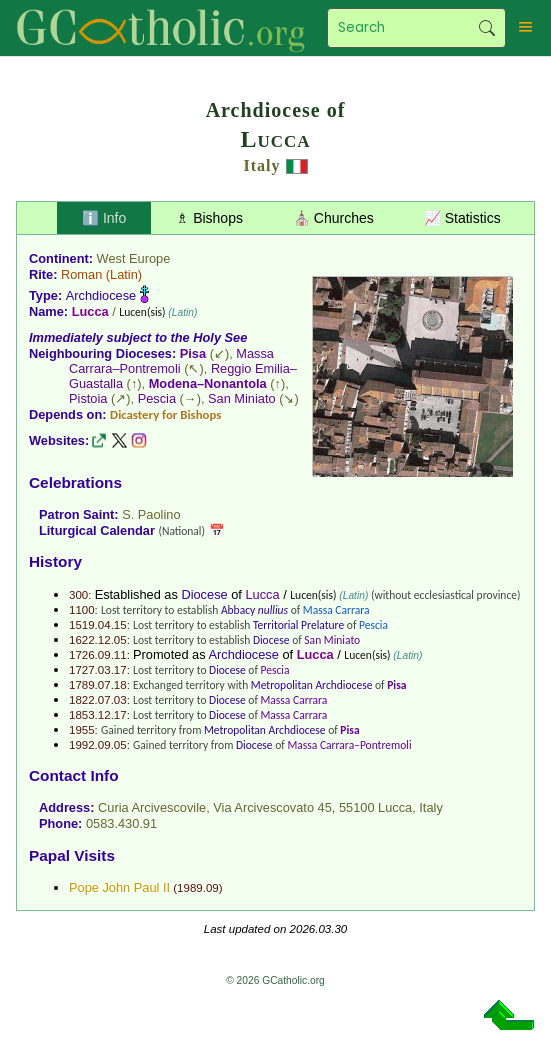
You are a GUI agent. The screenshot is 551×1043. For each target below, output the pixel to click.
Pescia (157, 398)
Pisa (193, 353)
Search (487, 28)
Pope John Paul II (119, 887)
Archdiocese (101, 295)
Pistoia (88, 398)
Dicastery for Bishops (165, 414)
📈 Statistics (462, 218)
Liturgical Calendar (97, 530)
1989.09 (198, 888)
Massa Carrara (336, 610)
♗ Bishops (209, 218)
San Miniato (242, 398)
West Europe (134, 258)
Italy (262, 165)
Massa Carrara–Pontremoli (171, 361)
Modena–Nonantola (208, 383)
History (55, 561)
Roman (81, 274)
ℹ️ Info (104, 218)
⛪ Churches (333, 218)
